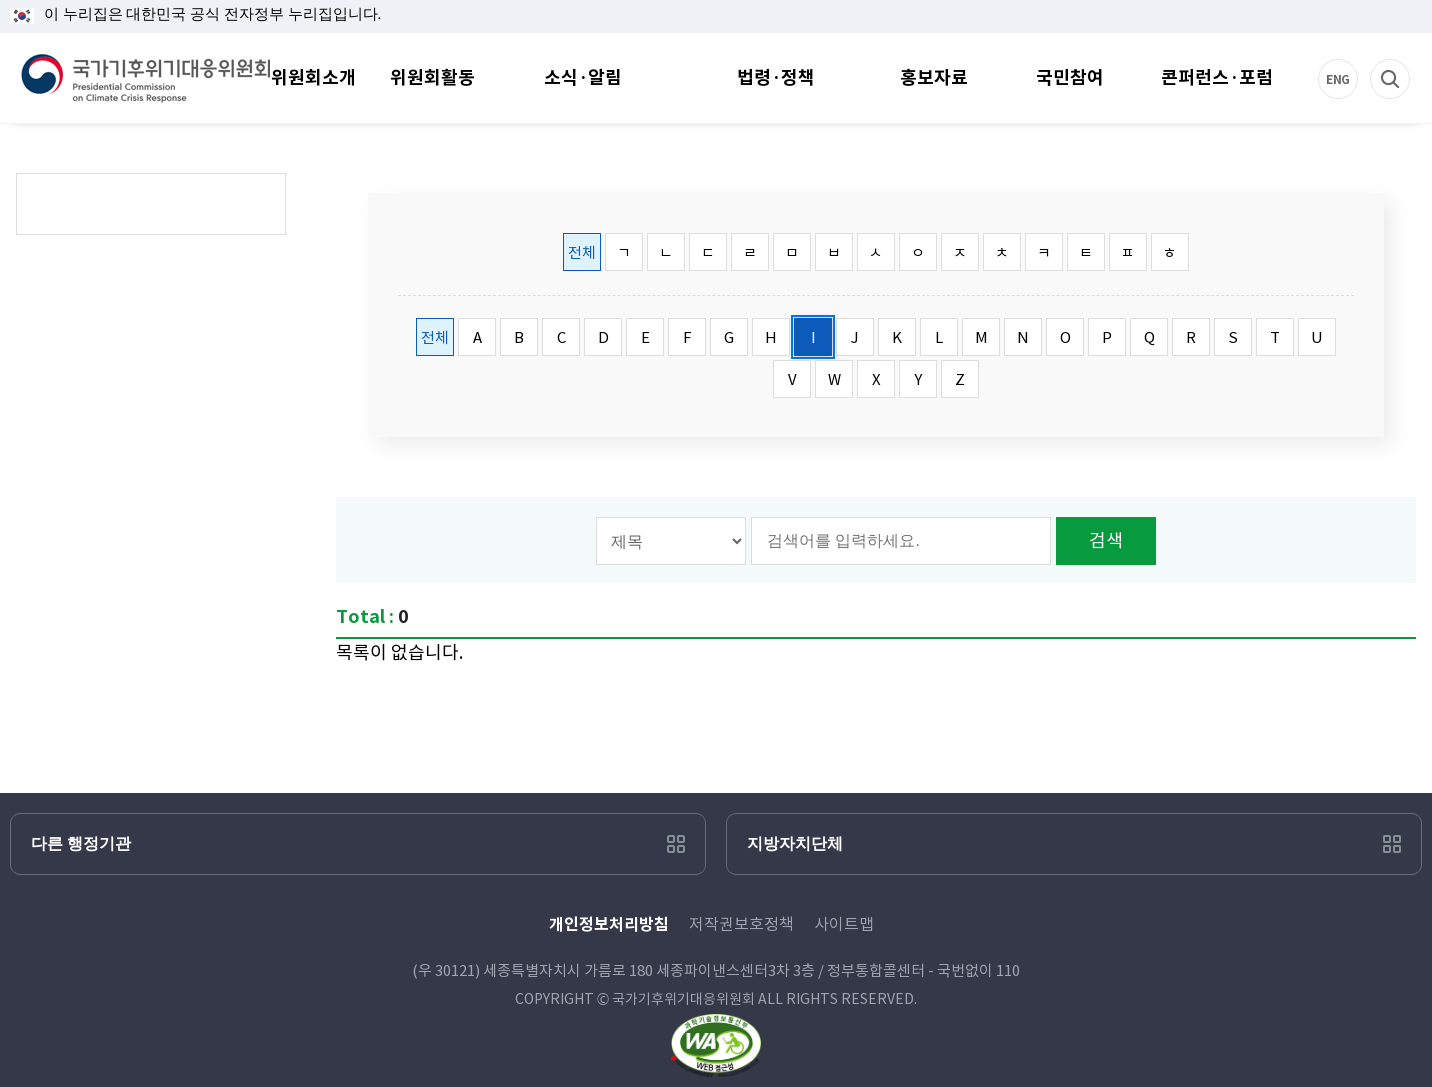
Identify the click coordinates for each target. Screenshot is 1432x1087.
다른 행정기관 (81, 843)
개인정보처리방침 (609, 924)
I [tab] (813, 337)
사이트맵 (844, 924)
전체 (582, 252)
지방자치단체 (795, 843)
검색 (1411, 59)
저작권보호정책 (741, 924)
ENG (1359, 59)
